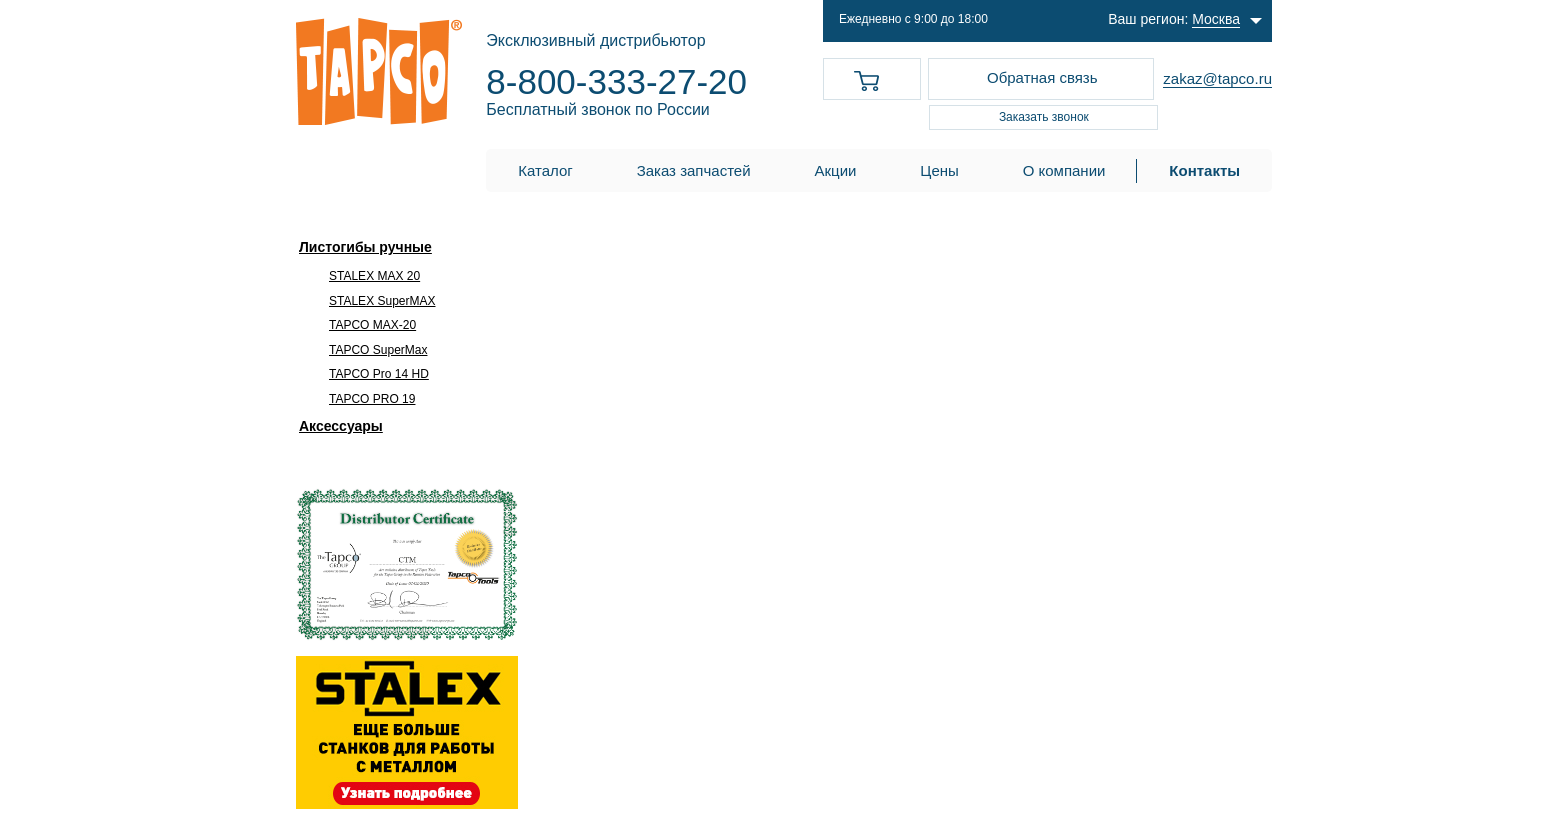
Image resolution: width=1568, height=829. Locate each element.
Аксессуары (341, 426)
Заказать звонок (1044, 117)
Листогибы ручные (365, 247)
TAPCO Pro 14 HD (379, 374)
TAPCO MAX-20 (372, 325)
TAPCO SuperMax (378, 350)
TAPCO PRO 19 (372, 399)
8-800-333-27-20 (616, 81)
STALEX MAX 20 (374, 276)
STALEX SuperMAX (382, 301)
